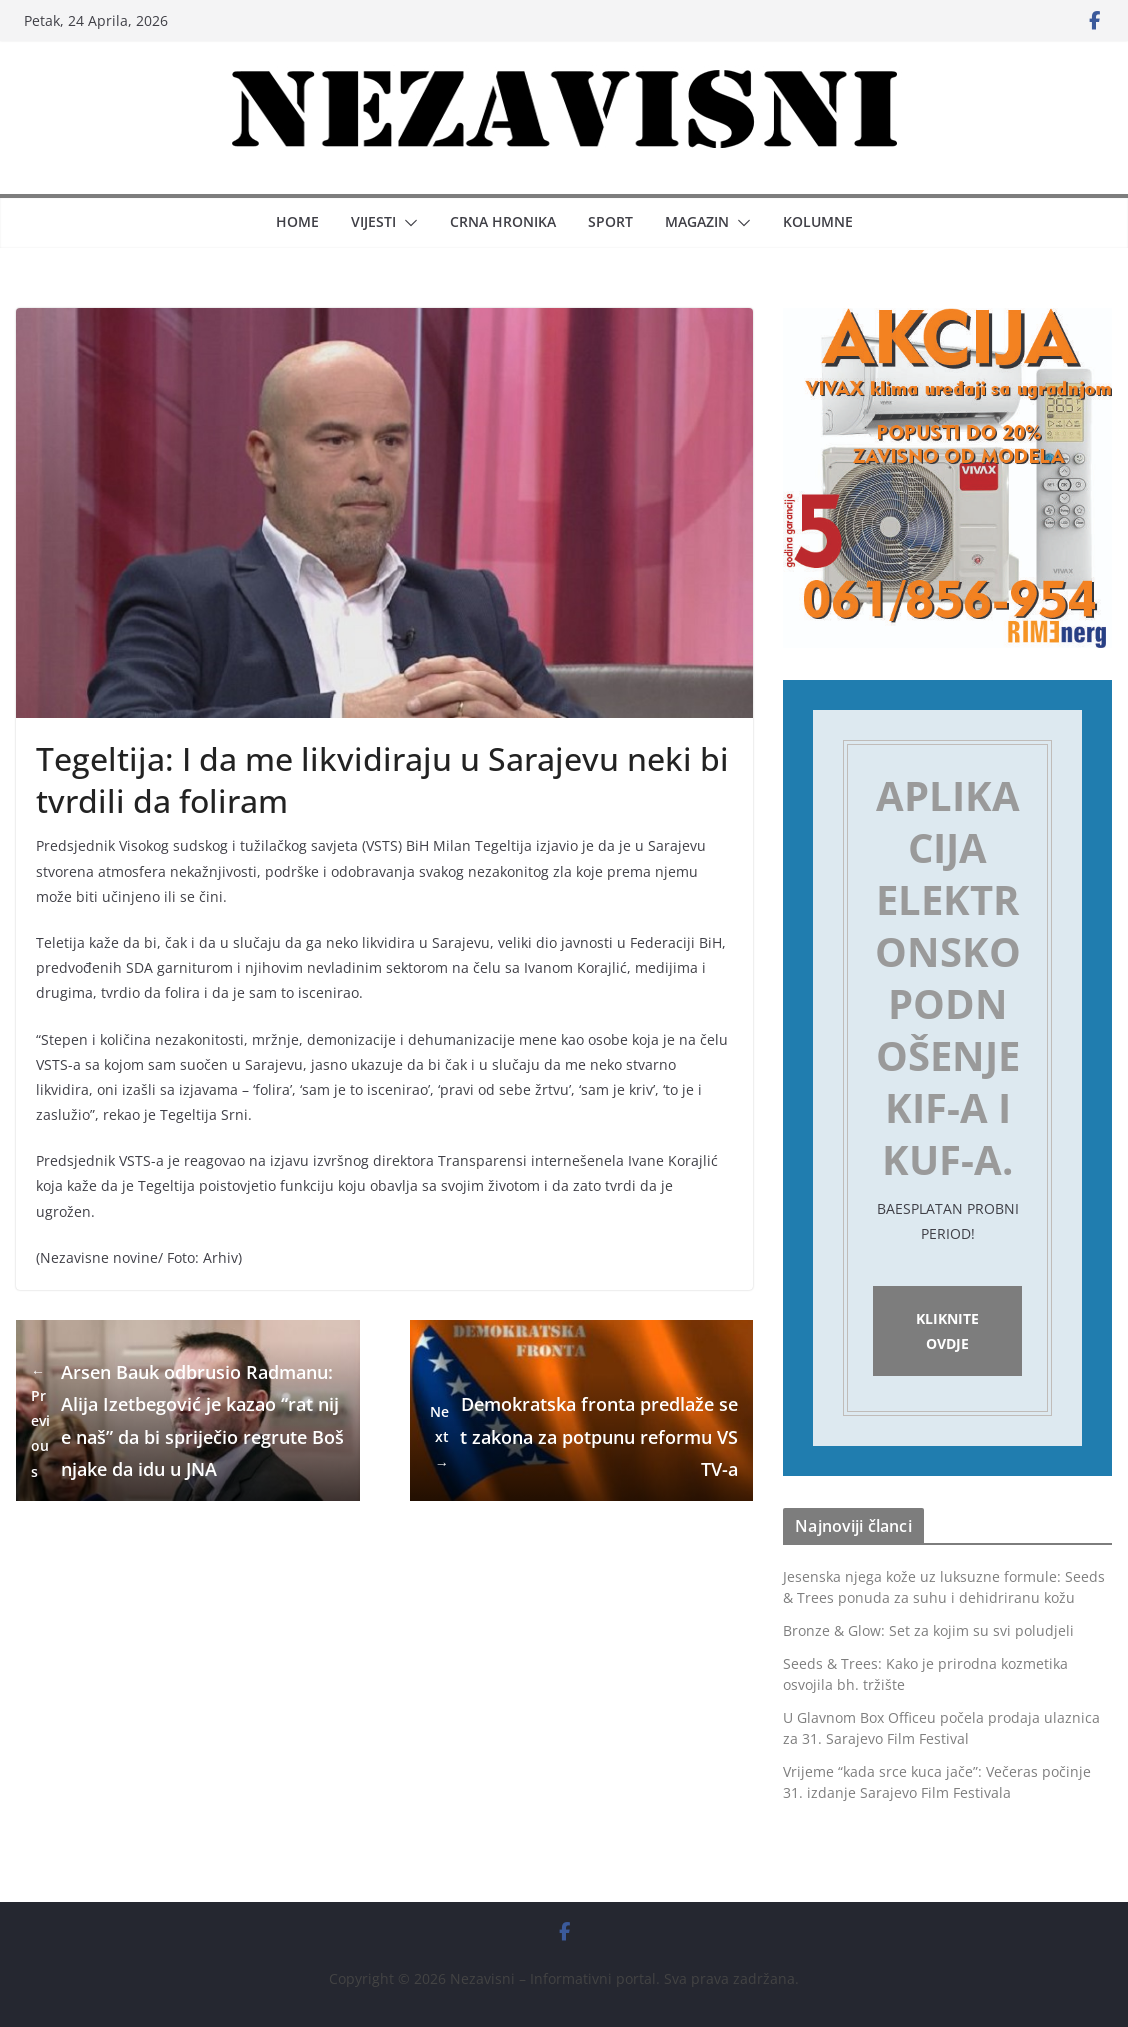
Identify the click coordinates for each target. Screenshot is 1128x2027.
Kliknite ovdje (947, 1331)
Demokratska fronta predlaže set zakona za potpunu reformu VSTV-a (582, 1436)
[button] (407, 223)
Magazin (697, 221)
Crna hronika (503, 221)
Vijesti (373, 221)
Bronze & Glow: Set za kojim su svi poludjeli (928, 1630)
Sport (610, 221)
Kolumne (818, 221)
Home (297, 221)
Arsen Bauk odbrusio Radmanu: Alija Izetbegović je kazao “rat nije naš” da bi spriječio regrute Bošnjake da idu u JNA (187, 1421)
